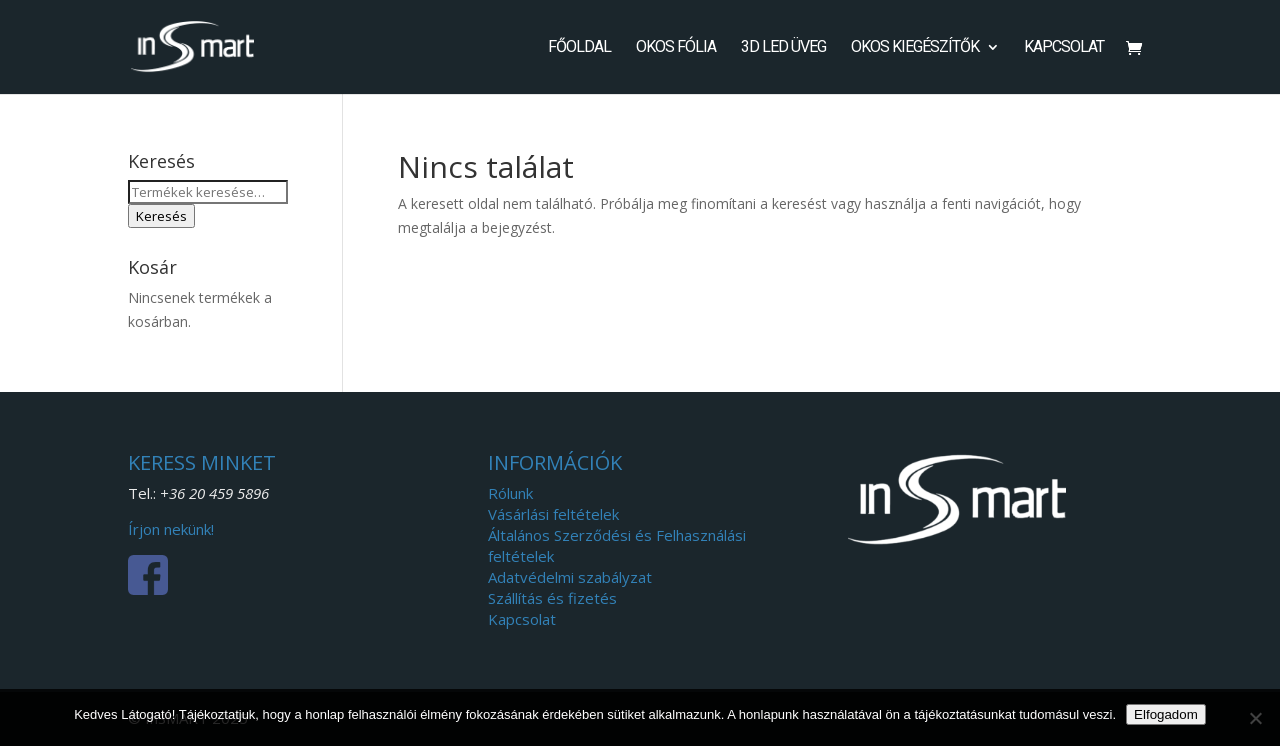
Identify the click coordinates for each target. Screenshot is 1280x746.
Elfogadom (1166, 714)
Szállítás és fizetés (552, 598)
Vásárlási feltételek (553, 514)
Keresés (161, 216)
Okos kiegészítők (915, 48)
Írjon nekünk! (171, 529)
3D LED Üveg (783, 48)
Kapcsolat (1064, 48)
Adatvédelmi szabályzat (570, 577)
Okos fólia (676, 48)
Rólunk (510, 493)
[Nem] (1255, 718)
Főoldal (579, 48)
